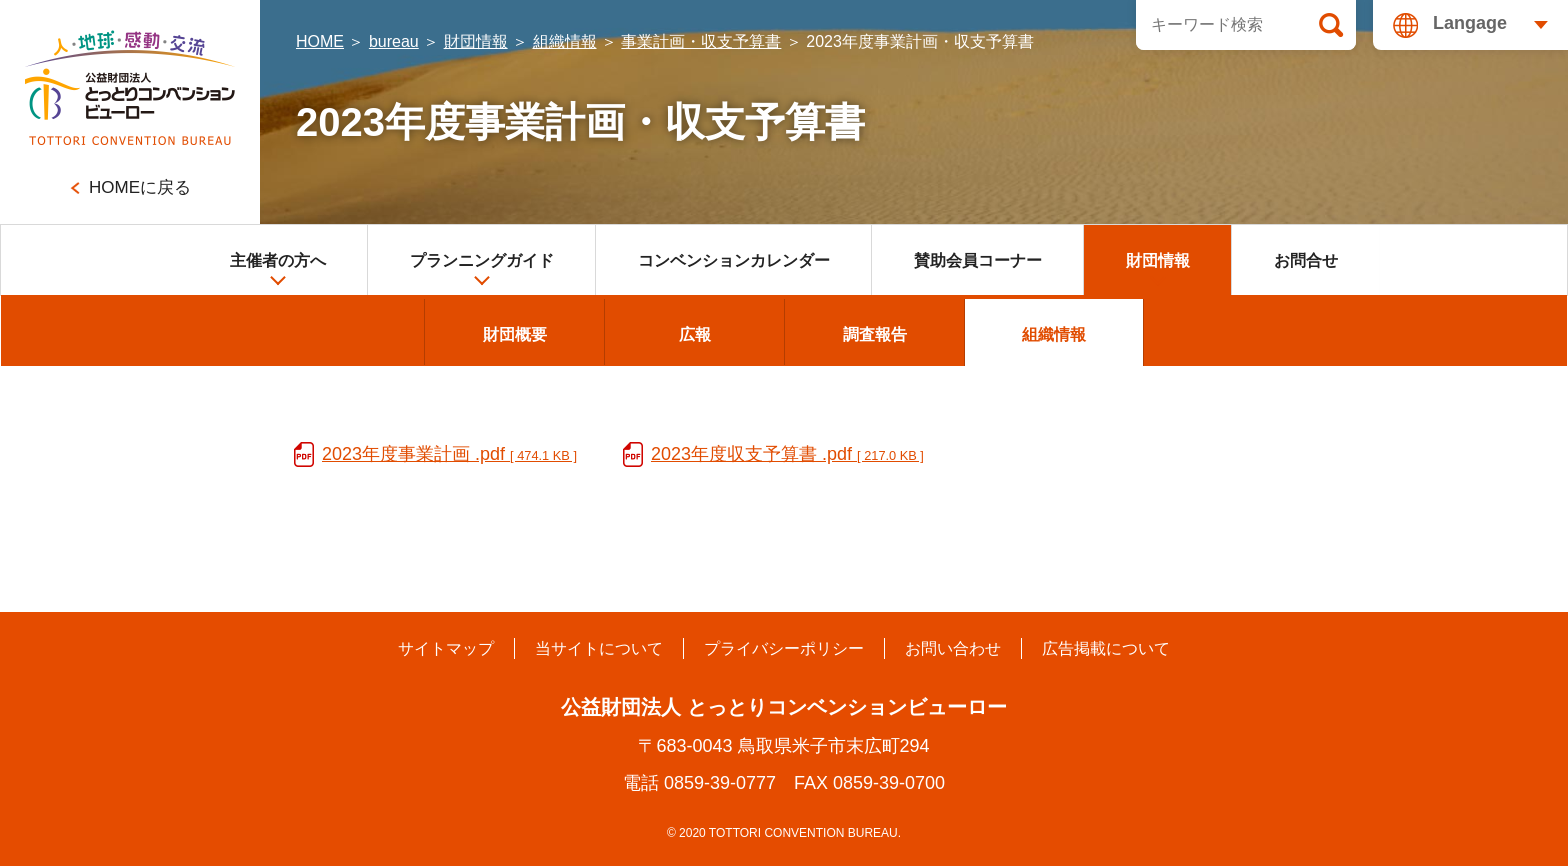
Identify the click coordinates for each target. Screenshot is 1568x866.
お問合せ (1306, 260)
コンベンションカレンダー (734, 260)
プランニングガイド (482, 270)
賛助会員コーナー (978, 260)
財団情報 (476, 41)
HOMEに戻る (140, 187)
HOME (320, 41)
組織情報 (565, 41)
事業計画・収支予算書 (701, 41)
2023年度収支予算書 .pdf (787, 454)
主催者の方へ (278, 270)
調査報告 (875, 334)
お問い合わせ (953, 648)
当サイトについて (599, 648)
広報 (695, 334)
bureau (394, 41)
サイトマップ (446, 648)
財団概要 (515, 334)
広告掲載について (1106, 648)
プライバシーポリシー (784, 648)
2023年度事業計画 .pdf (449, 454)
